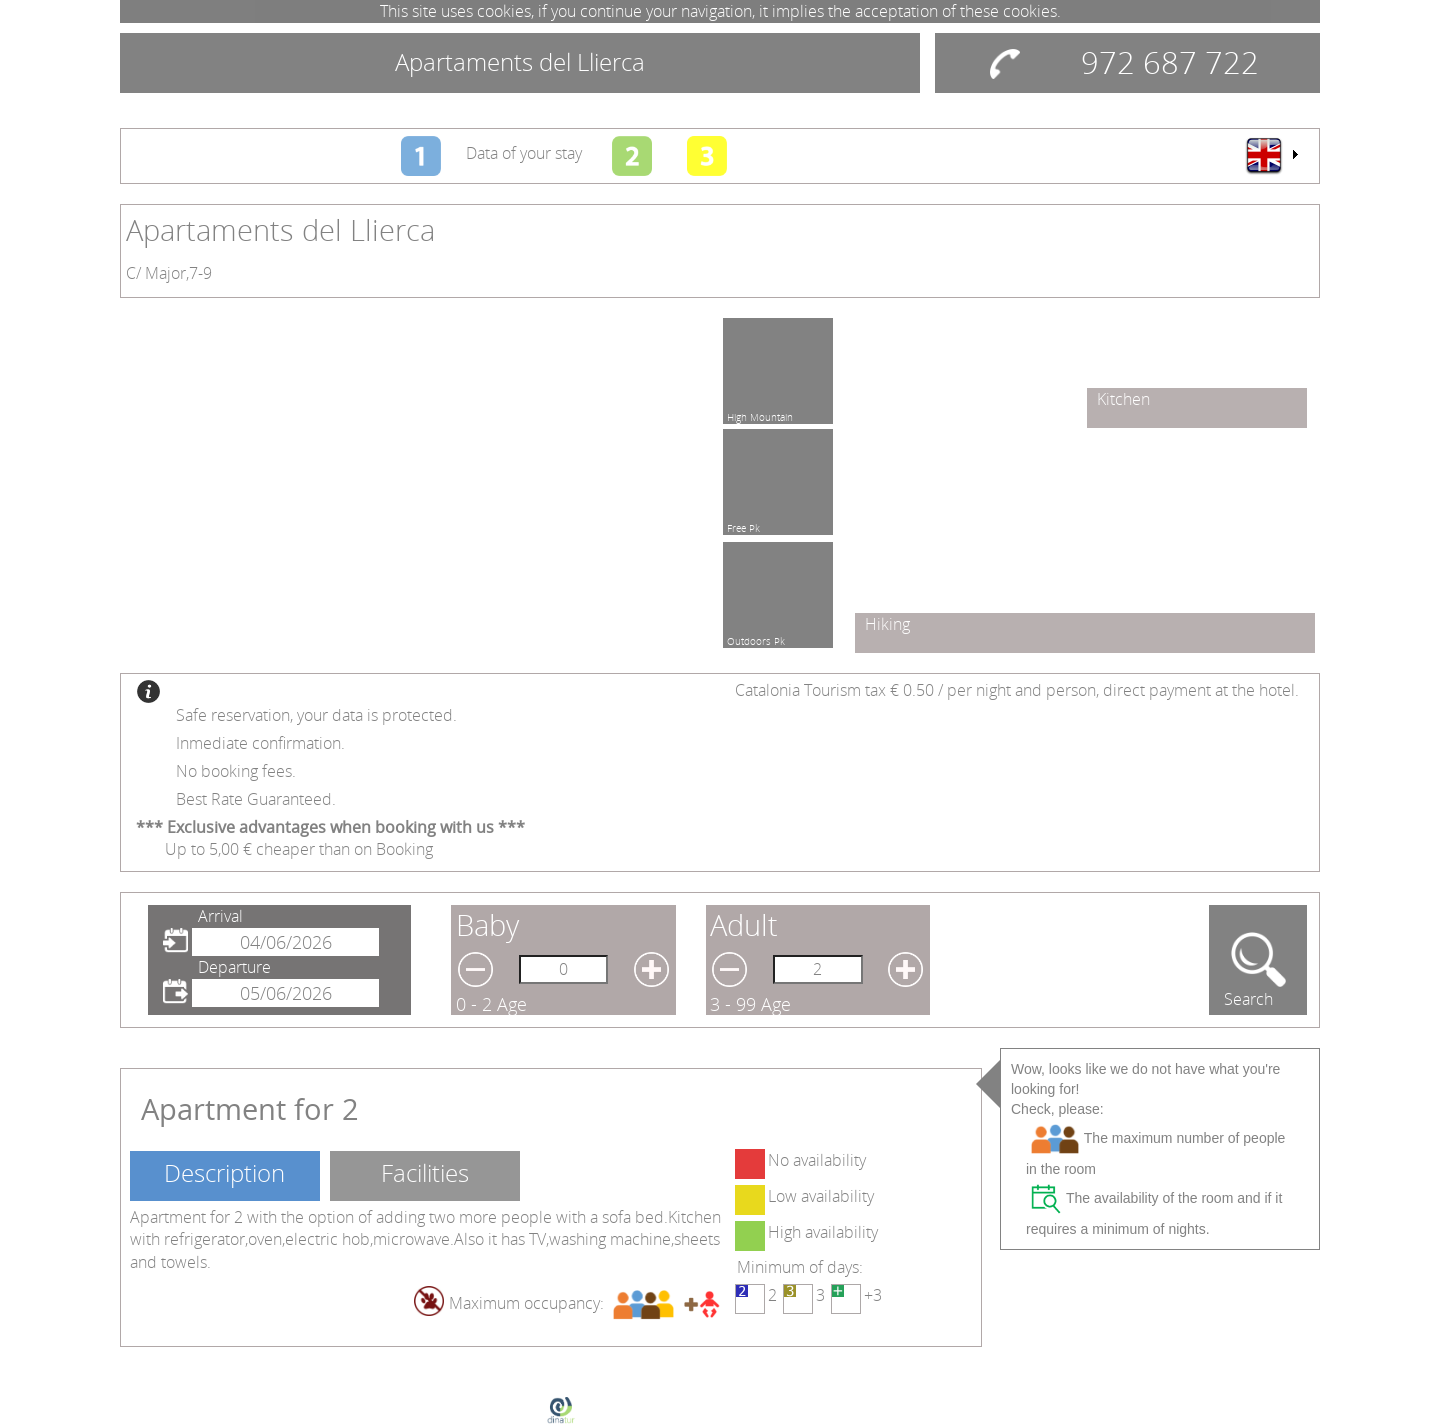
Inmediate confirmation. (260, 743)
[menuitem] (1271, 155)
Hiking (887, 624)
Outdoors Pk (756, 638)
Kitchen (1123, 399)
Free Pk (743, 525)
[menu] (1271, 155)
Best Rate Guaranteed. (256, 799)
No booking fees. (236, 771)
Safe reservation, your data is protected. (316, 715)
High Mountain (760, 414)
